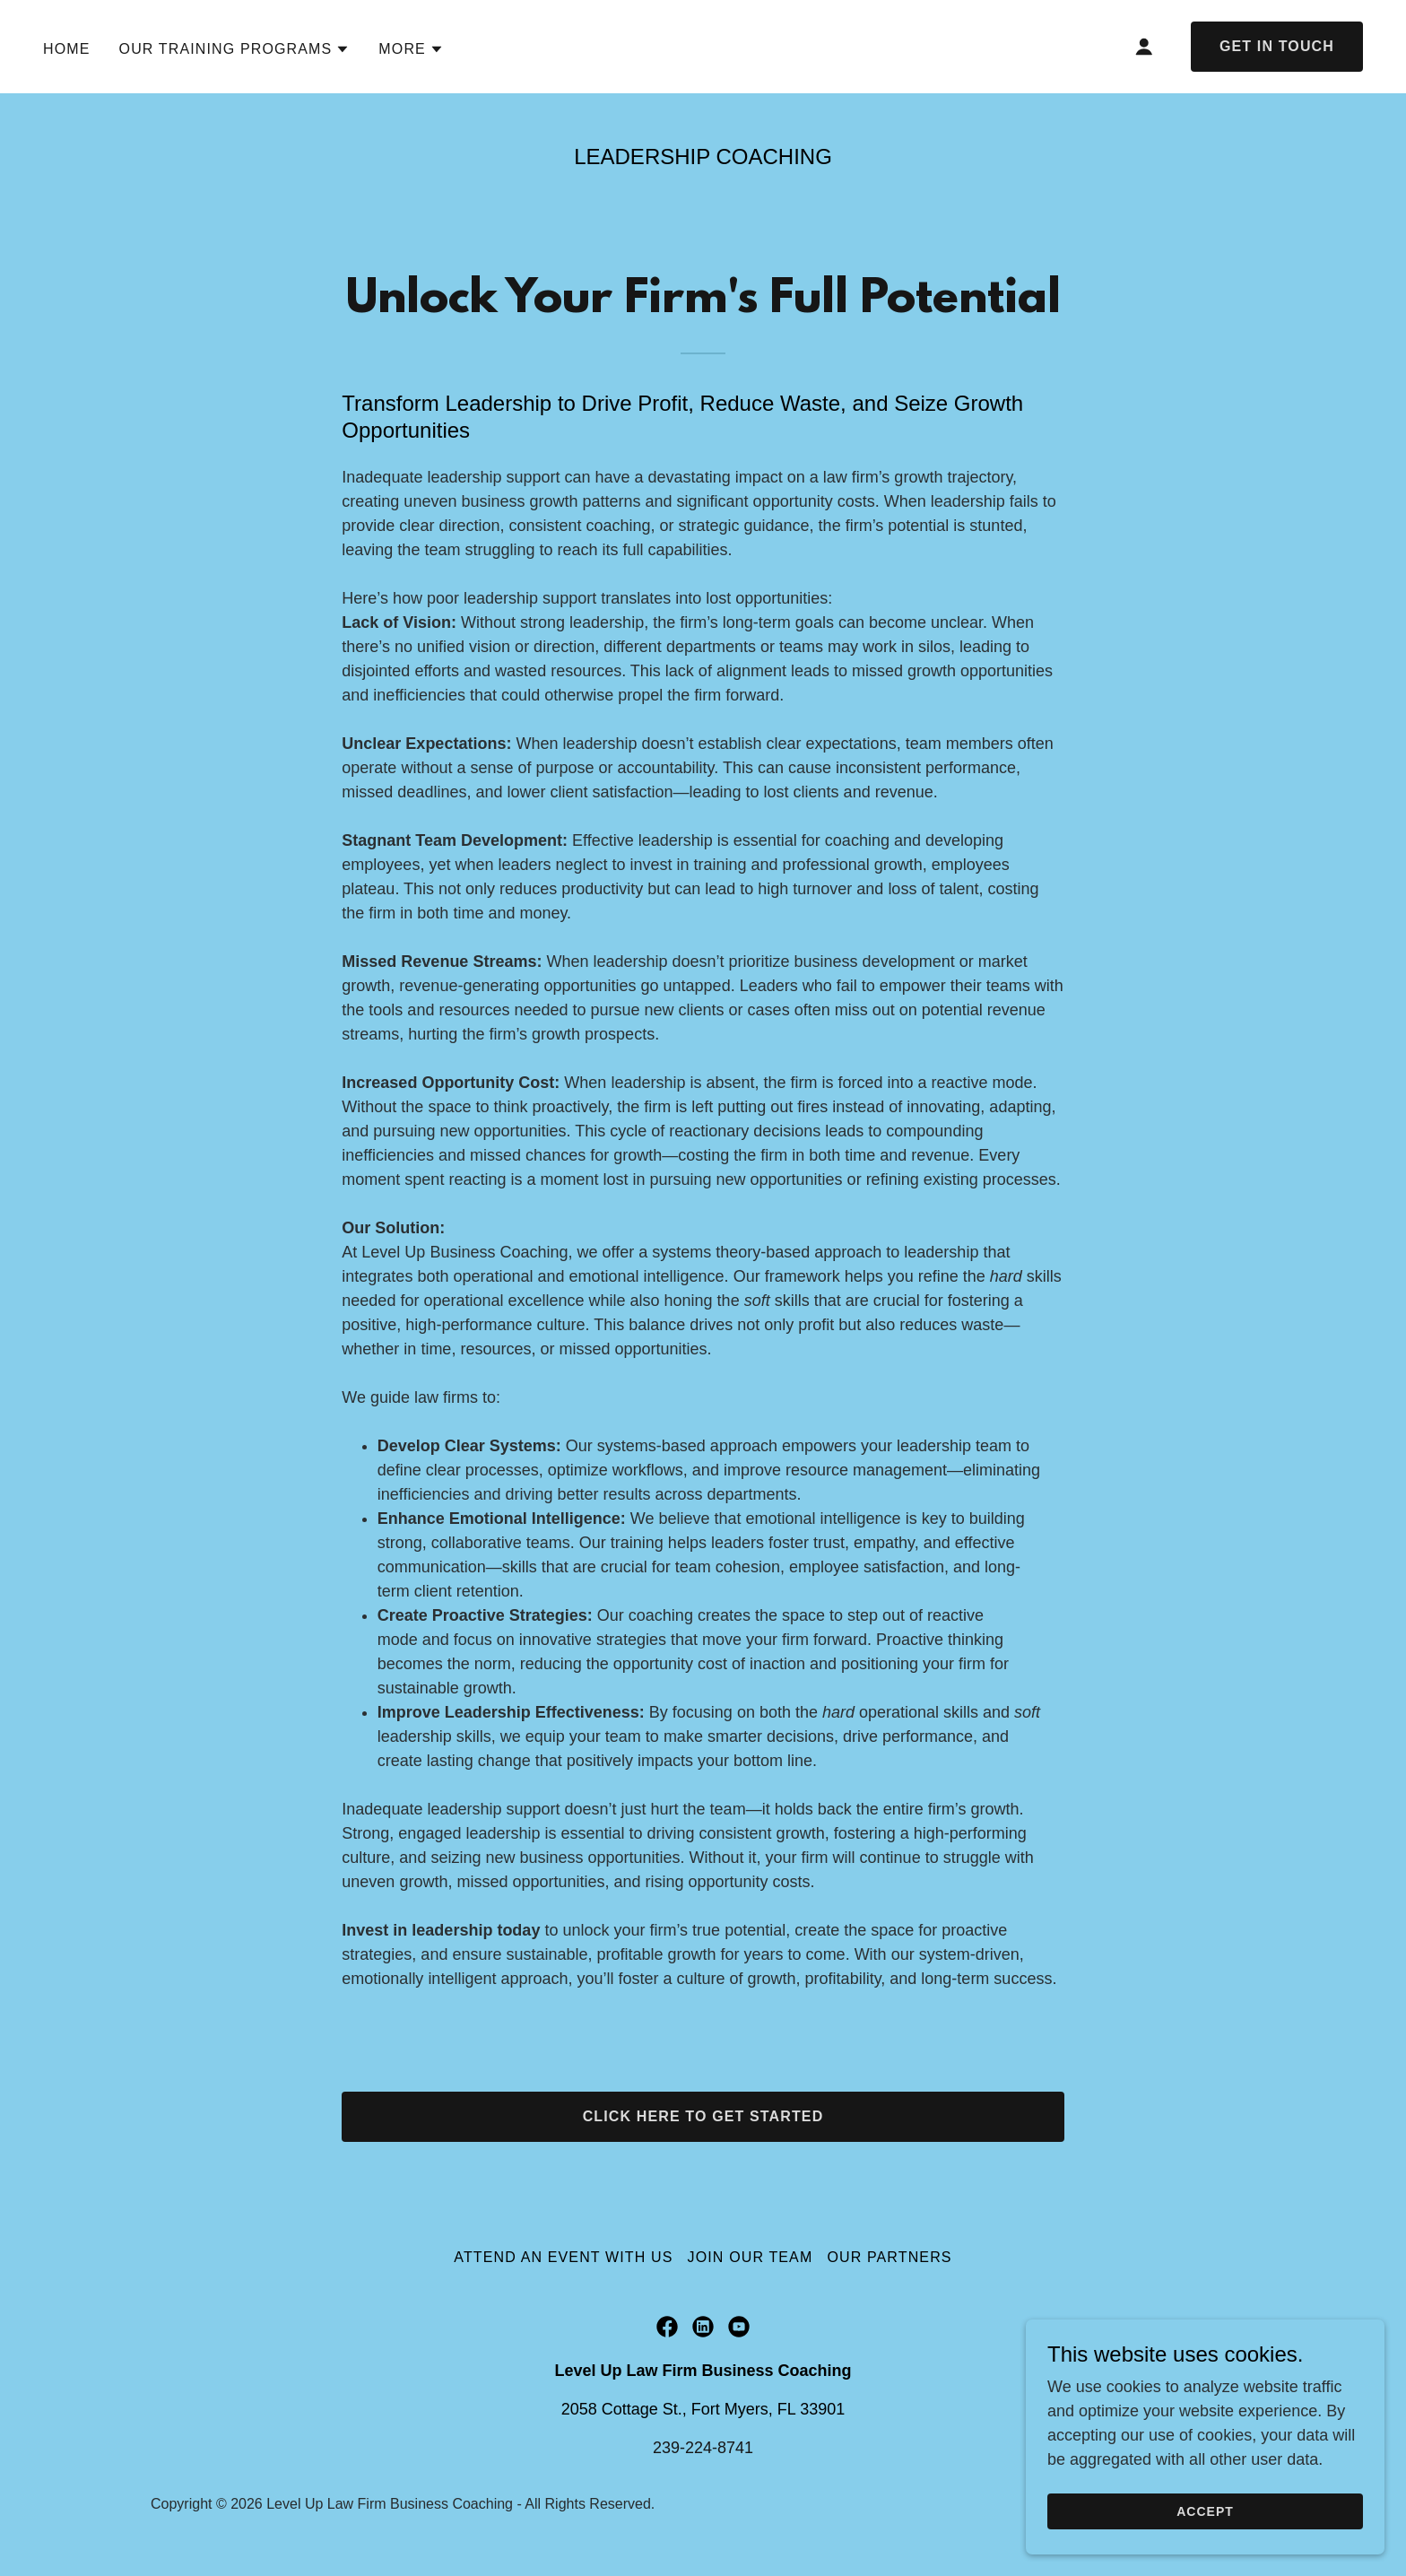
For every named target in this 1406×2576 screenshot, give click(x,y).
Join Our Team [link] (750, 2257)
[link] (667, 2327)
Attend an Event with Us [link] (563, 2257)
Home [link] (67, 49)
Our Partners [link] (889, 2257)
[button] (235, 49)
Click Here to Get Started (703, 2116)
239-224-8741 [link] (703, 2448)
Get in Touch (1276, 46)
